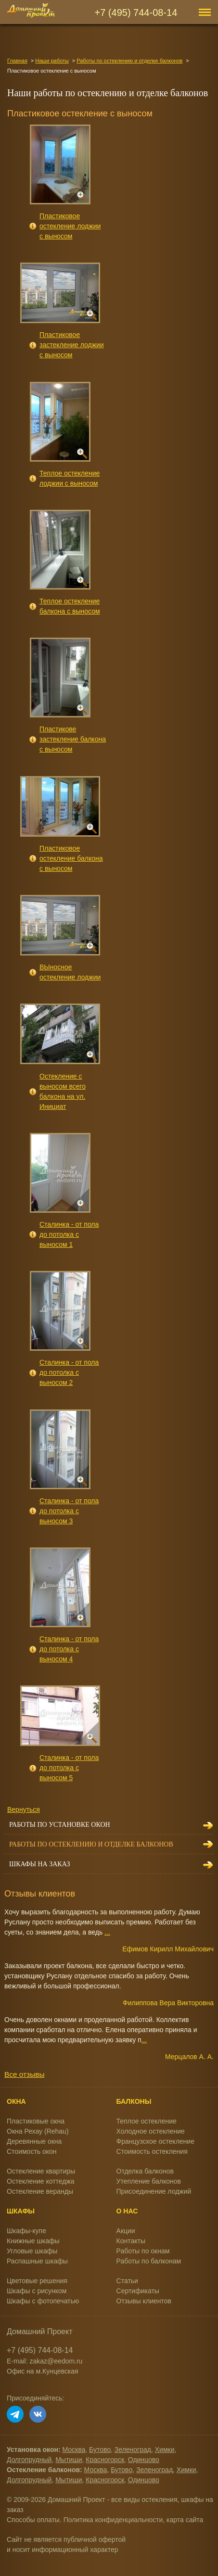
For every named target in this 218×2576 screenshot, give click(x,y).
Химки (165, 2449)
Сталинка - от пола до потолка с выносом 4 (69, 1649)
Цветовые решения (37, 2281)
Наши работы (51, 60)
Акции (125, 2231)
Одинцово (143, 2459)
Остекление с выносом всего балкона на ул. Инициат (62, 1091)
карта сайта (185, 2520)
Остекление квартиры (41, 2171)
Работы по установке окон (59, 1824)
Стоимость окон (32, 2151)
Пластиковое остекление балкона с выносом (71, 858)
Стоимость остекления (152, 2151)
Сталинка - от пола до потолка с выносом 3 (69, 1511)
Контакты (130, 2241)
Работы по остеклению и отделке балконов (129, 60)
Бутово (100, 2449)
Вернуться (23, 1809)
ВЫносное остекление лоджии (70, 972)
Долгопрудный (29, 2459)
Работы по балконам (148, 2261)
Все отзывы (24, 2074)
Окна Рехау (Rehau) (38, 2131)
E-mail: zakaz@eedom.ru (44, 2361)
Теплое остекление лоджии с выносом (69, 478)
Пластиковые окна (35, 2121)
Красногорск (105, 2459)
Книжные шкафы (33, 2241)
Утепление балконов (148, 2181)
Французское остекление (155, 2141)
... (107, 1932)
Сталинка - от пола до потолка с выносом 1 (69, 1234)
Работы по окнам (143, 2251)
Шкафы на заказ (39, 1864)
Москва (74, 2449)
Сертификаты (137, 2291)
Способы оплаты (33, 2520)
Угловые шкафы (32, 2251)
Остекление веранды (40, 2191)
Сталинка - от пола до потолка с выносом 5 (69, 1768)
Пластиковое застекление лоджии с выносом (71, 345)
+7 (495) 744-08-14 (136, 12)
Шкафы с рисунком (36, 2291)
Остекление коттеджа (41, 2181)
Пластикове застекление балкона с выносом (72, 739)
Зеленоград (133, 2449)
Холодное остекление (150, 2131)
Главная (17, 60)
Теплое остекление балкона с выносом (69, 606)
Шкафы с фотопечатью (43, 2301)
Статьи (127, 2281)
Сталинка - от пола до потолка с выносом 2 (69, 1372)
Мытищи (68, 2459)
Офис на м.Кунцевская (42, 2371)
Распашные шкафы (37, 2261)
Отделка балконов (145, 2171)
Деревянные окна (34, 2141)
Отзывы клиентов (143, 2301)
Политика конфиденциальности (113, 2520)
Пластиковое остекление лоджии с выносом (70, 226)
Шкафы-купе (26, 2231)
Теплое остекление (146, 2121)
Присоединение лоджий (154, 2191)
